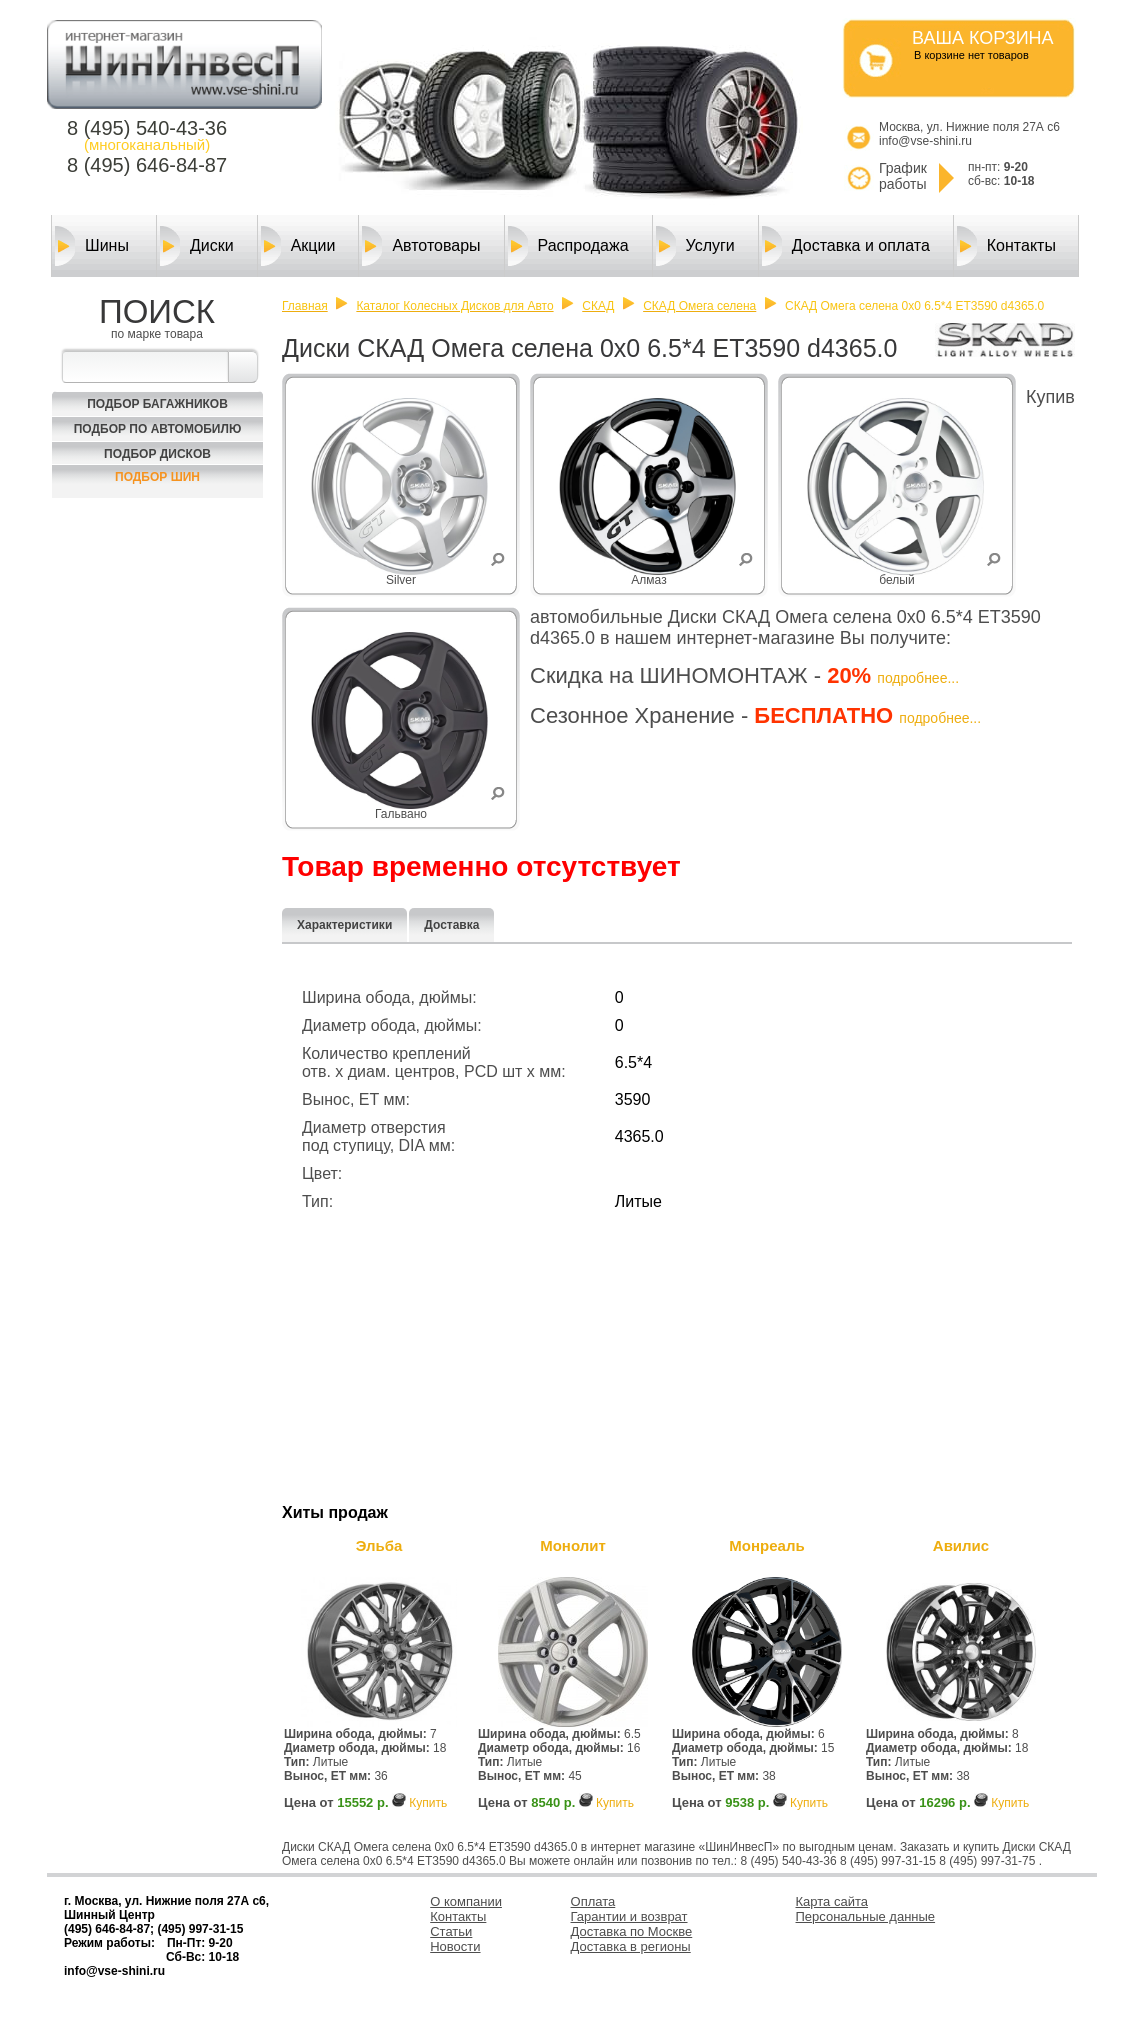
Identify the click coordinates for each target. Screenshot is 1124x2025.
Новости (455, 1946)
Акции (298, 246)
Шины (92, 246)
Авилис (961, 1545)
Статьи (451, 1931)
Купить (428, 1803)
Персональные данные (866, 1916)
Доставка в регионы (631, 1946)
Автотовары (421, 246)
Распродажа (568, 246)
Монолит (573, 1545)
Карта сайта (832, 1901)
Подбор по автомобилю (158, 429)
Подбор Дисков (157, 454)
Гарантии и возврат (629, 1916)
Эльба (379, 1545)
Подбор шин (157, 477)
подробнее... (918, 678)
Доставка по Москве (632, 1931)
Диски (197, 246)
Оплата (593, 1901)
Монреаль (766, 1545)
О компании (466, 1901)
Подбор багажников (157, 404)
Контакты (1006, 246)
